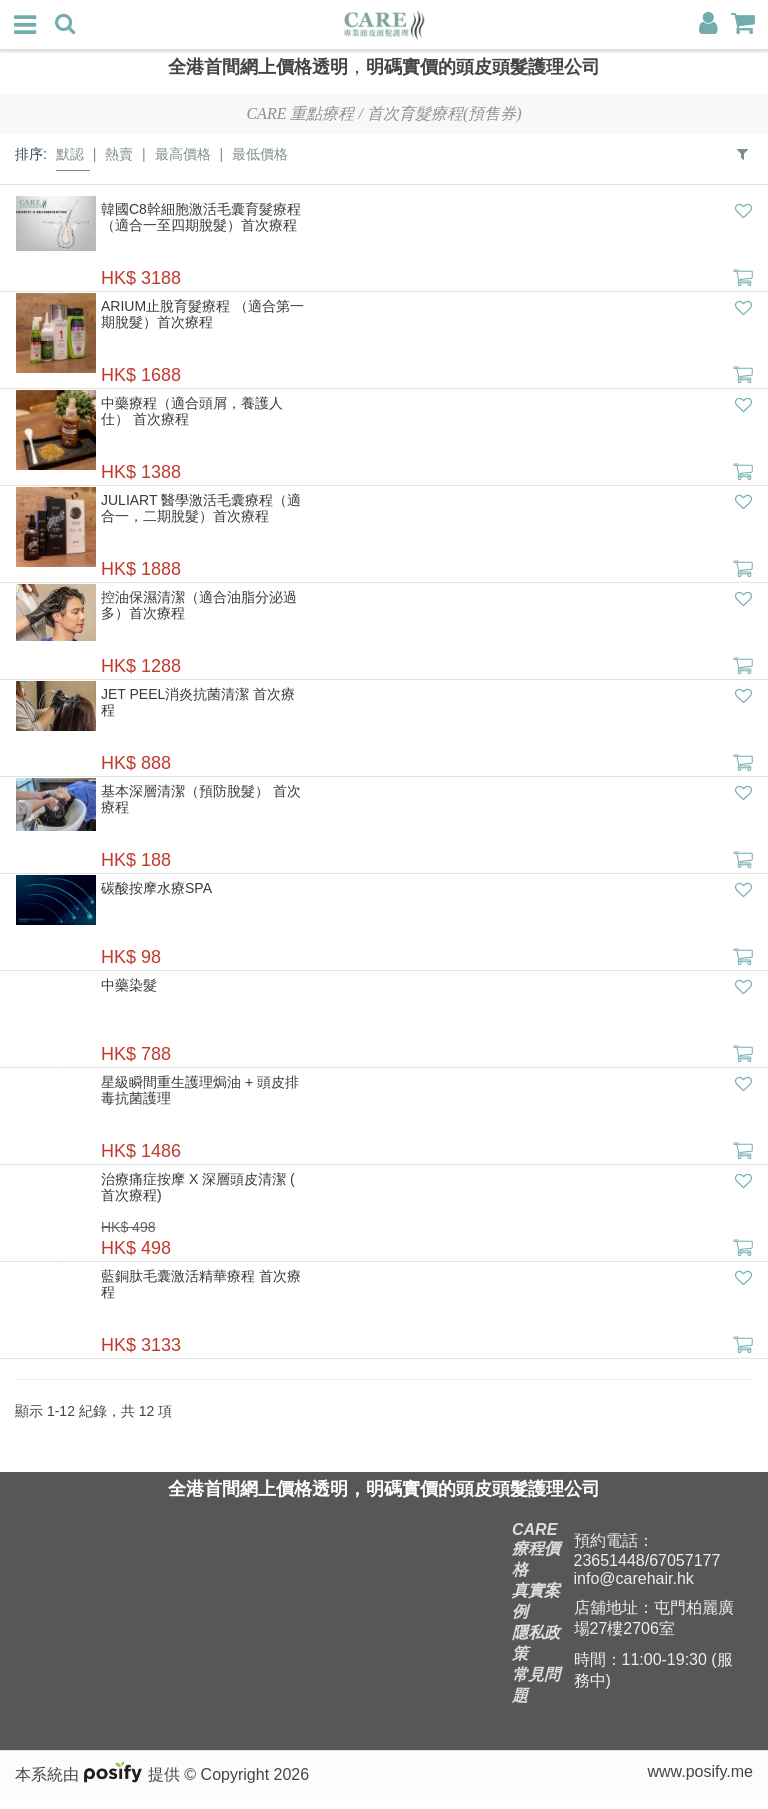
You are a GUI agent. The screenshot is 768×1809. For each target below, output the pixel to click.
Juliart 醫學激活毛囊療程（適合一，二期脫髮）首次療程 (201, 508)
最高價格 (183, 154)
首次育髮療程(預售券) (444, 113)
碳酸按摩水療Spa (156, 888)
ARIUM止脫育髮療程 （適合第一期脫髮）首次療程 (202, 314)
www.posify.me (700, 1779)
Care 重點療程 (300, 113)
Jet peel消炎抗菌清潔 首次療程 (198, 702)
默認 (70, 154)
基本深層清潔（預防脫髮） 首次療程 (201, 799)
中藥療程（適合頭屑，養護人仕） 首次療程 (192, 411)
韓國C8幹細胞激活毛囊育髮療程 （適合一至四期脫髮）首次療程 (201, 217)
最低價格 (260, 154)
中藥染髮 (129, 985)
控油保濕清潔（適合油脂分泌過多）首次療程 (199, 605)
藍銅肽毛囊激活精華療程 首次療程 (201, 1284)
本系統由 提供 (99, 1782)
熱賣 (119, 154)
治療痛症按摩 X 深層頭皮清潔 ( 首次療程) (198, 1187)
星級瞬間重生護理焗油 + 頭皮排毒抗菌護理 (200, 1090)
